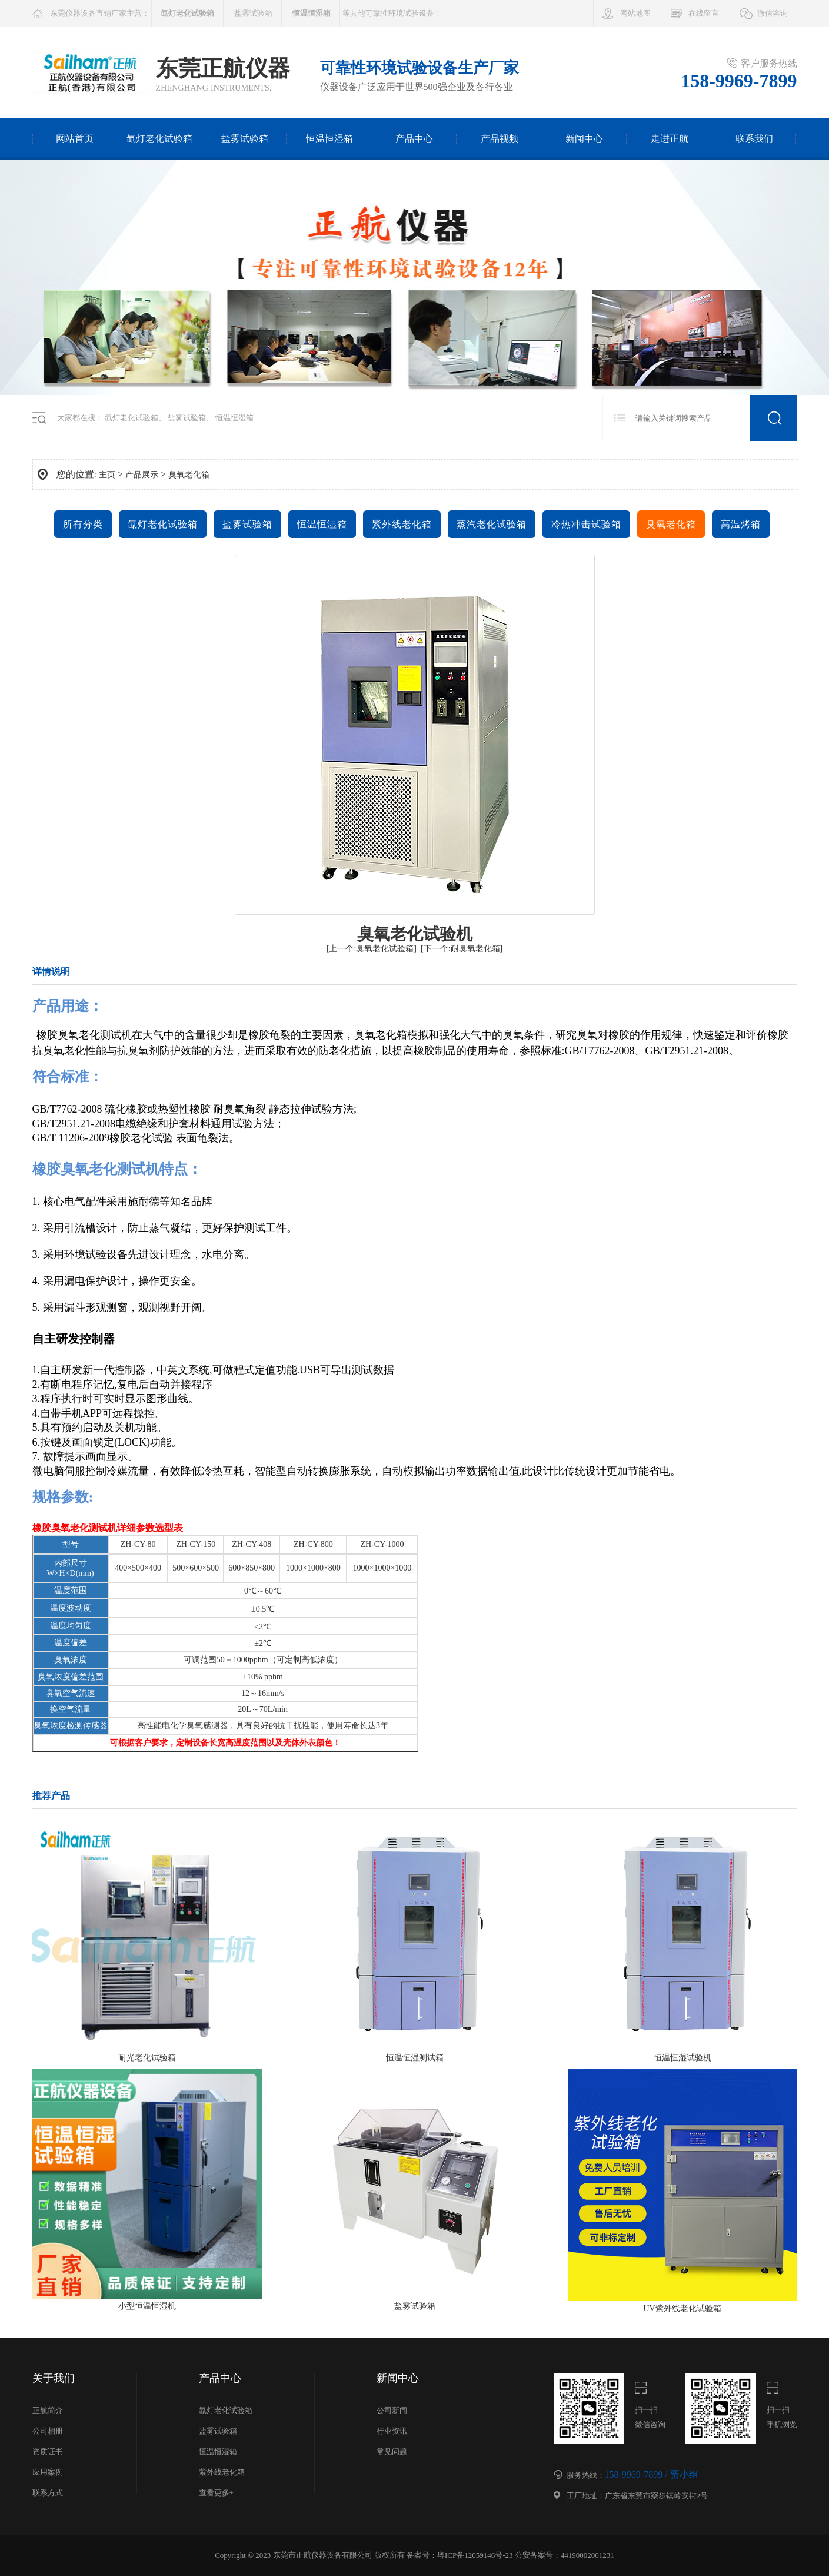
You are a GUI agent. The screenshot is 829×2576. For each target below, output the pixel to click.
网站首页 (75, 139)
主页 (107, 474)
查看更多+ (216, 2492)
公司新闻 (392, 2410)
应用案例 (47, 2472)
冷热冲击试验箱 (586, 524)
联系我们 (754, 139)
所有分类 (83, 524)
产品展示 (141, 474)
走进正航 (669, 139)
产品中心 (414, 139)
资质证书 (47, 2451)
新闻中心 (584, 139)
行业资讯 (392, 2430)
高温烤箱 (741, 524)
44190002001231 (587, 2555)
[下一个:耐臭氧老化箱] (461, 948)
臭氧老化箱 (188, 474)
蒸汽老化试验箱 (492, 524)
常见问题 (392, 2451)
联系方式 (47, 2492)
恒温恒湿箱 (329, 139)
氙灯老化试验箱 (159, 139)
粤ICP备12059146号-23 (475, 2555)
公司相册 (47, 2430)
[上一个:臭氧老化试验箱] (372, 948)
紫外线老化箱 (402, 524)
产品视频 (499, 139)
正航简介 (47, 2410)
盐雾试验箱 (253, 13)
